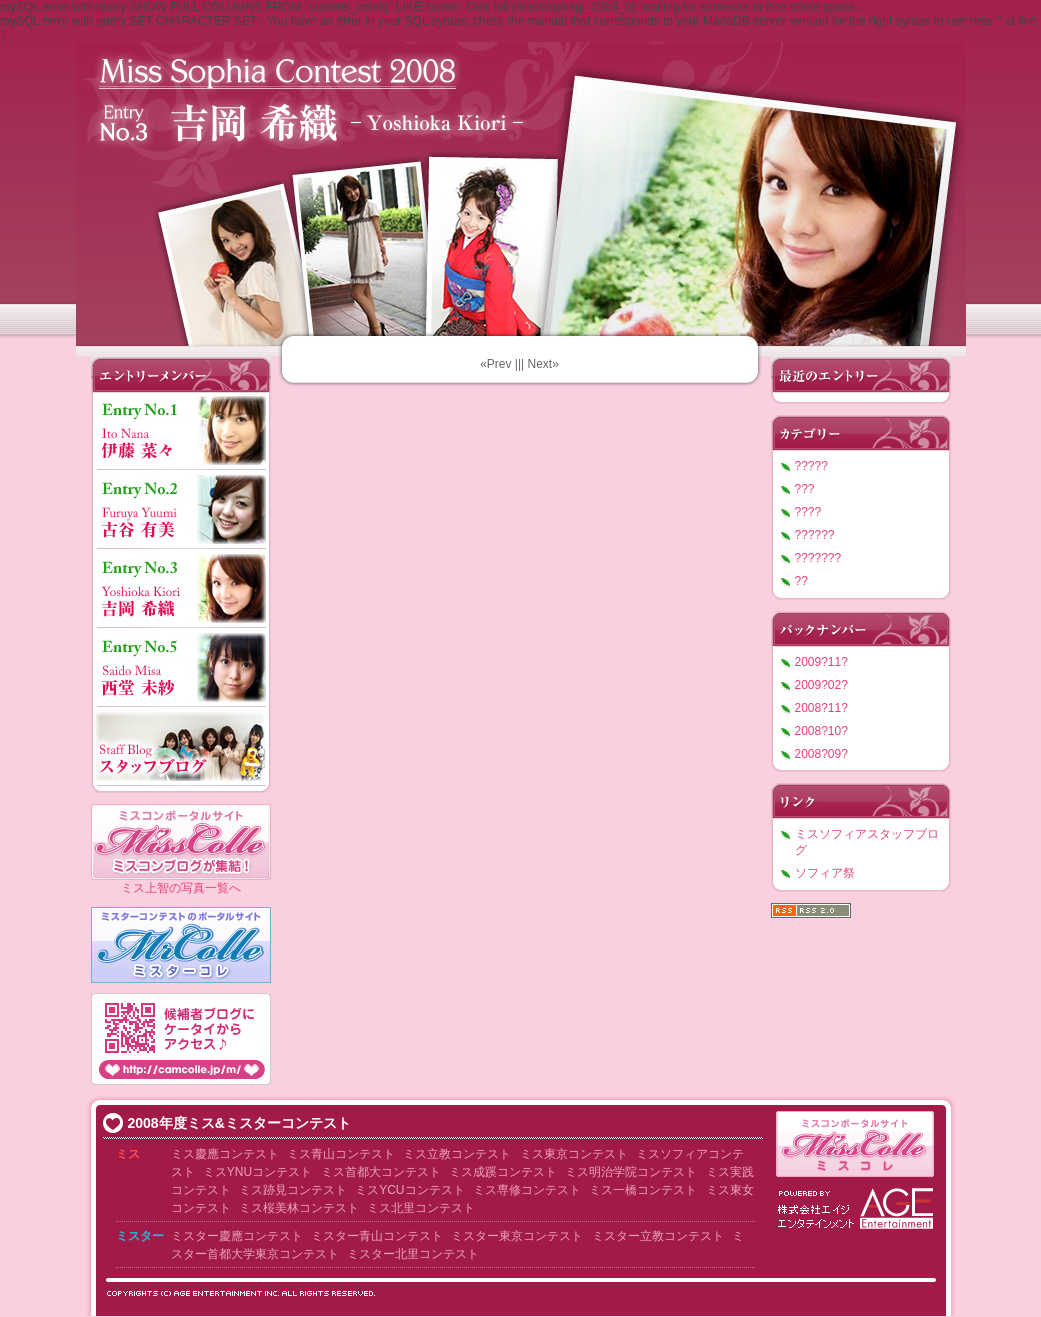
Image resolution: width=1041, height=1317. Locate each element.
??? (805, 489)
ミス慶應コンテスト (225, 1154)
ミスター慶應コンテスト (237, 1236)
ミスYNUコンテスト (257, 1172)
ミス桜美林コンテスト (299, 1208)
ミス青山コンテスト (341, 1154)
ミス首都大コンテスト (381, 1172)
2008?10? (821, 731)
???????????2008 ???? (521, 189)
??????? (818, 558)
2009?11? (821, 662)
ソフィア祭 (825, 873)
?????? (815, 535)
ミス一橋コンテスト (643, 1190)
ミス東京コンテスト (574, 1154)
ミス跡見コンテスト (293, 1190)
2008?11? (821, 708)
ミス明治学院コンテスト (631, 1172)
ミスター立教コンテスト (658, 1236)
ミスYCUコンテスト (409, 1190)
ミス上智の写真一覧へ (181, 888)
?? (801, 581)
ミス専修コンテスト (527, 1190)
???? (808, 512)
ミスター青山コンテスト (377, 1236)
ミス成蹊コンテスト (503, 1172)
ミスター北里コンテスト (413, 1254)
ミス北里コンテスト (421, 1208)
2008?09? (821, 754)
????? (811, 466)
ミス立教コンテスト (457, 1154)
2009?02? (821, 685)
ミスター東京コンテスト (517, 1236)
